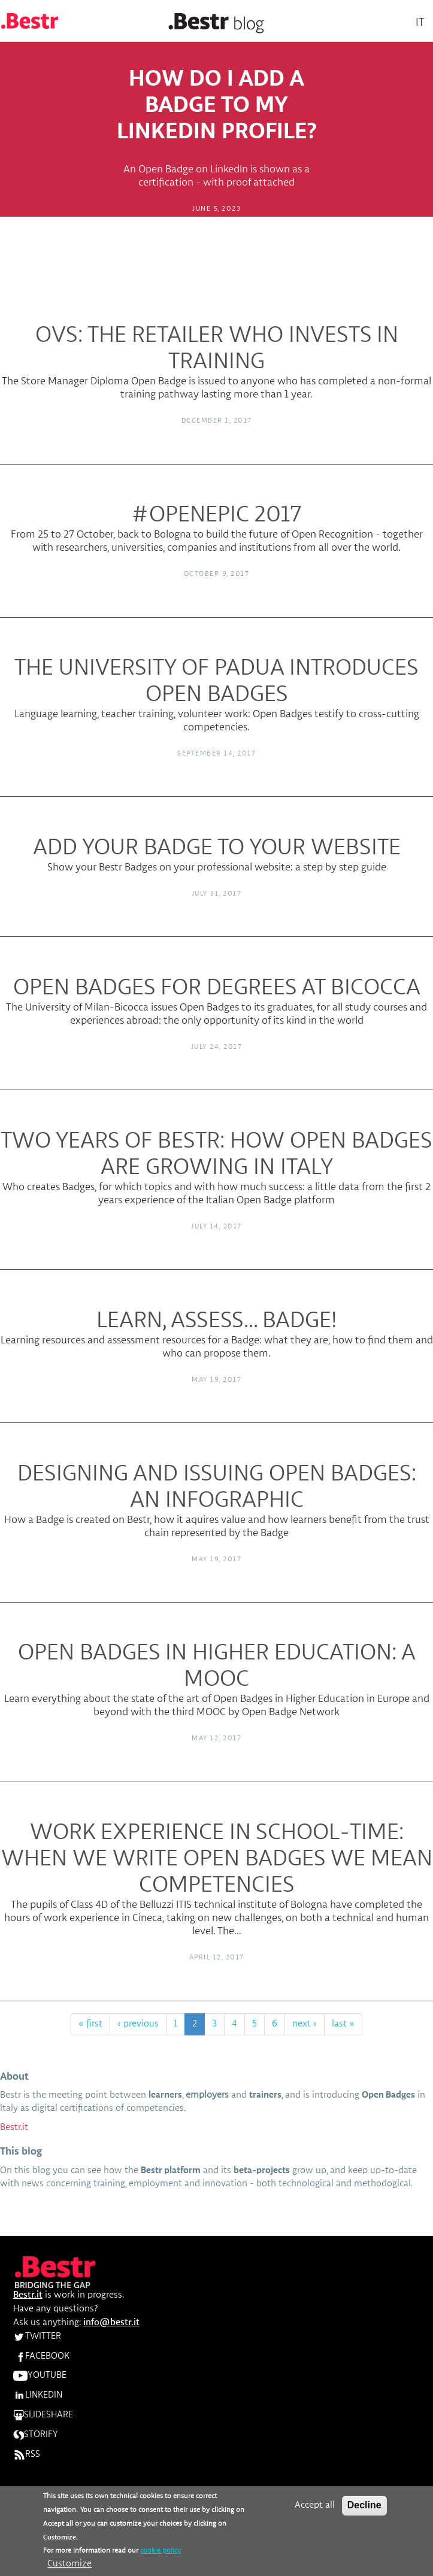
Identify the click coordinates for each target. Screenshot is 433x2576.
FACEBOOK (41, 2356)
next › (304, 2024)
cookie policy (160, 2552)
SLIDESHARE (43, 2415)
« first (90, 2024)
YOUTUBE (39, 2375)
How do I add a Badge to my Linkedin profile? (217, 105)
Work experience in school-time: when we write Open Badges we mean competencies (216, 1859)
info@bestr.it (111, 2323)
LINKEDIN (37, 2395)
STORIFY (35, 2435)
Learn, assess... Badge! (216, 1321)
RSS (26, 2454)
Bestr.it (14, 2127)
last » (343, 2024)
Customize (69, 2566)
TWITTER (37, 2336)
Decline (364, 2506)
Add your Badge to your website (217, 848)
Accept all (315, 2506)
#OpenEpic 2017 (216, 515)
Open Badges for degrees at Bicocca (216, 988)
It (420, 22)
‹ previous (138, 2024)
